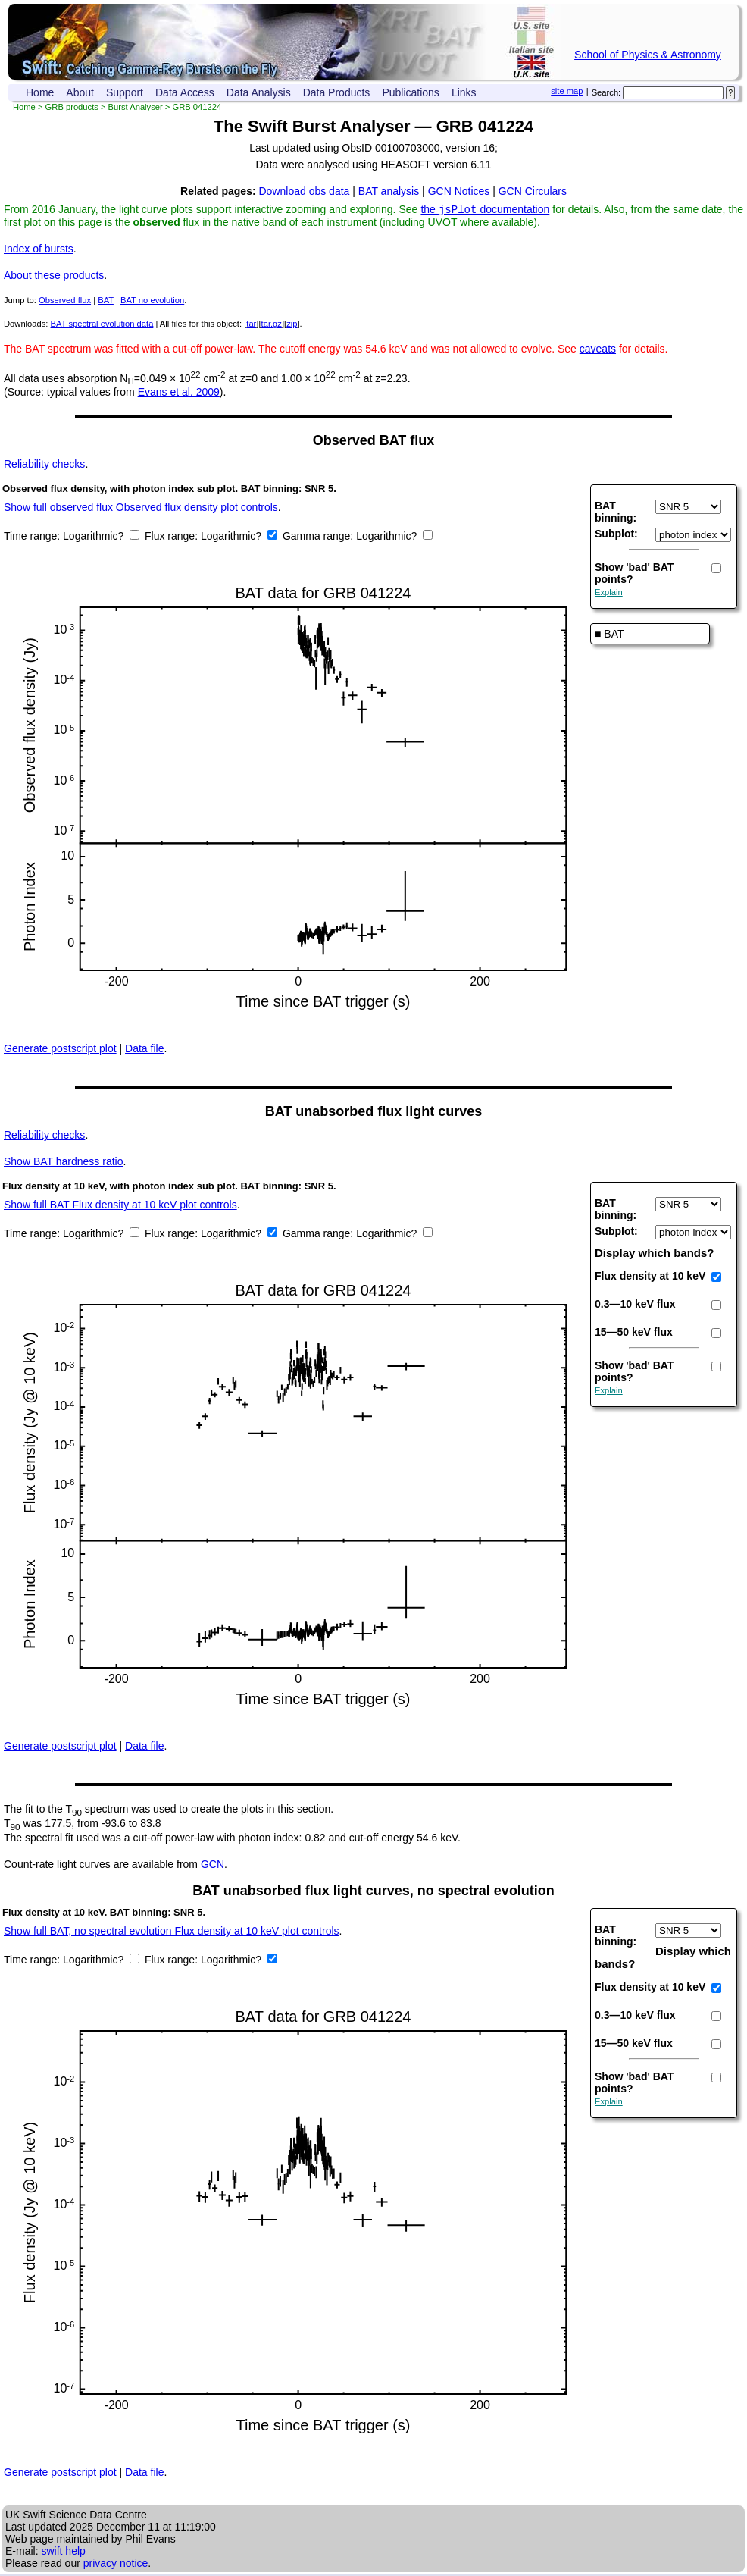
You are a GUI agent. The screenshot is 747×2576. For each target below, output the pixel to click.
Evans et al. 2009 (179, 393)
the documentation (484, 211)
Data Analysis (259, 92)
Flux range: (173, 537)
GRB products (71, 106)
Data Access (184, 92)
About (80, 92)
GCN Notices (459, 191)
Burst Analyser (135, 106)
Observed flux (65, 301)
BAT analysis (388, 191)
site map (567, 91)
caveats (598, 350)
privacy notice (115, 2565)
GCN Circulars (533, 191)
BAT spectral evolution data (102, 325)
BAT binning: (615, 513)
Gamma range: (318, 537)
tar (251, 325)
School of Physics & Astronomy (647, 55)
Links (464, 92)
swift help (63, 2552)
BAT (106, 301)
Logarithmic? (95, 537)
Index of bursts (38, 250)
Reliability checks (44, 465)
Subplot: (616, 535)
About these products (54, 277)
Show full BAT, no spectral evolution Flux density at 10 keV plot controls (171, 1932)
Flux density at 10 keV (650, 1277)
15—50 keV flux (634, 1333)
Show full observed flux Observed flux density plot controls (141, 509)
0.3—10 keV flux (635, 1305)
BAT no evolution (152, 301)
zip (291, 325)
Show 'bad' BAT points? (634, 575)
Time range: (33, 537)
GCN (212, 1866)
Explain (609, 593)
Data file (144, 1050)
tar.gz (271, 325)
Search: (606, 92)
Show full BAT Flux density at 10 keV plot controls (120, 1206)
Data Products (336, 92)
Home (40, 92)
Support (124, 92)
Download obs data (304, 191)
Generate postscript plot (60, 1050)
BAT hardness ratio (63, 1163)
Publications (410, 92)
